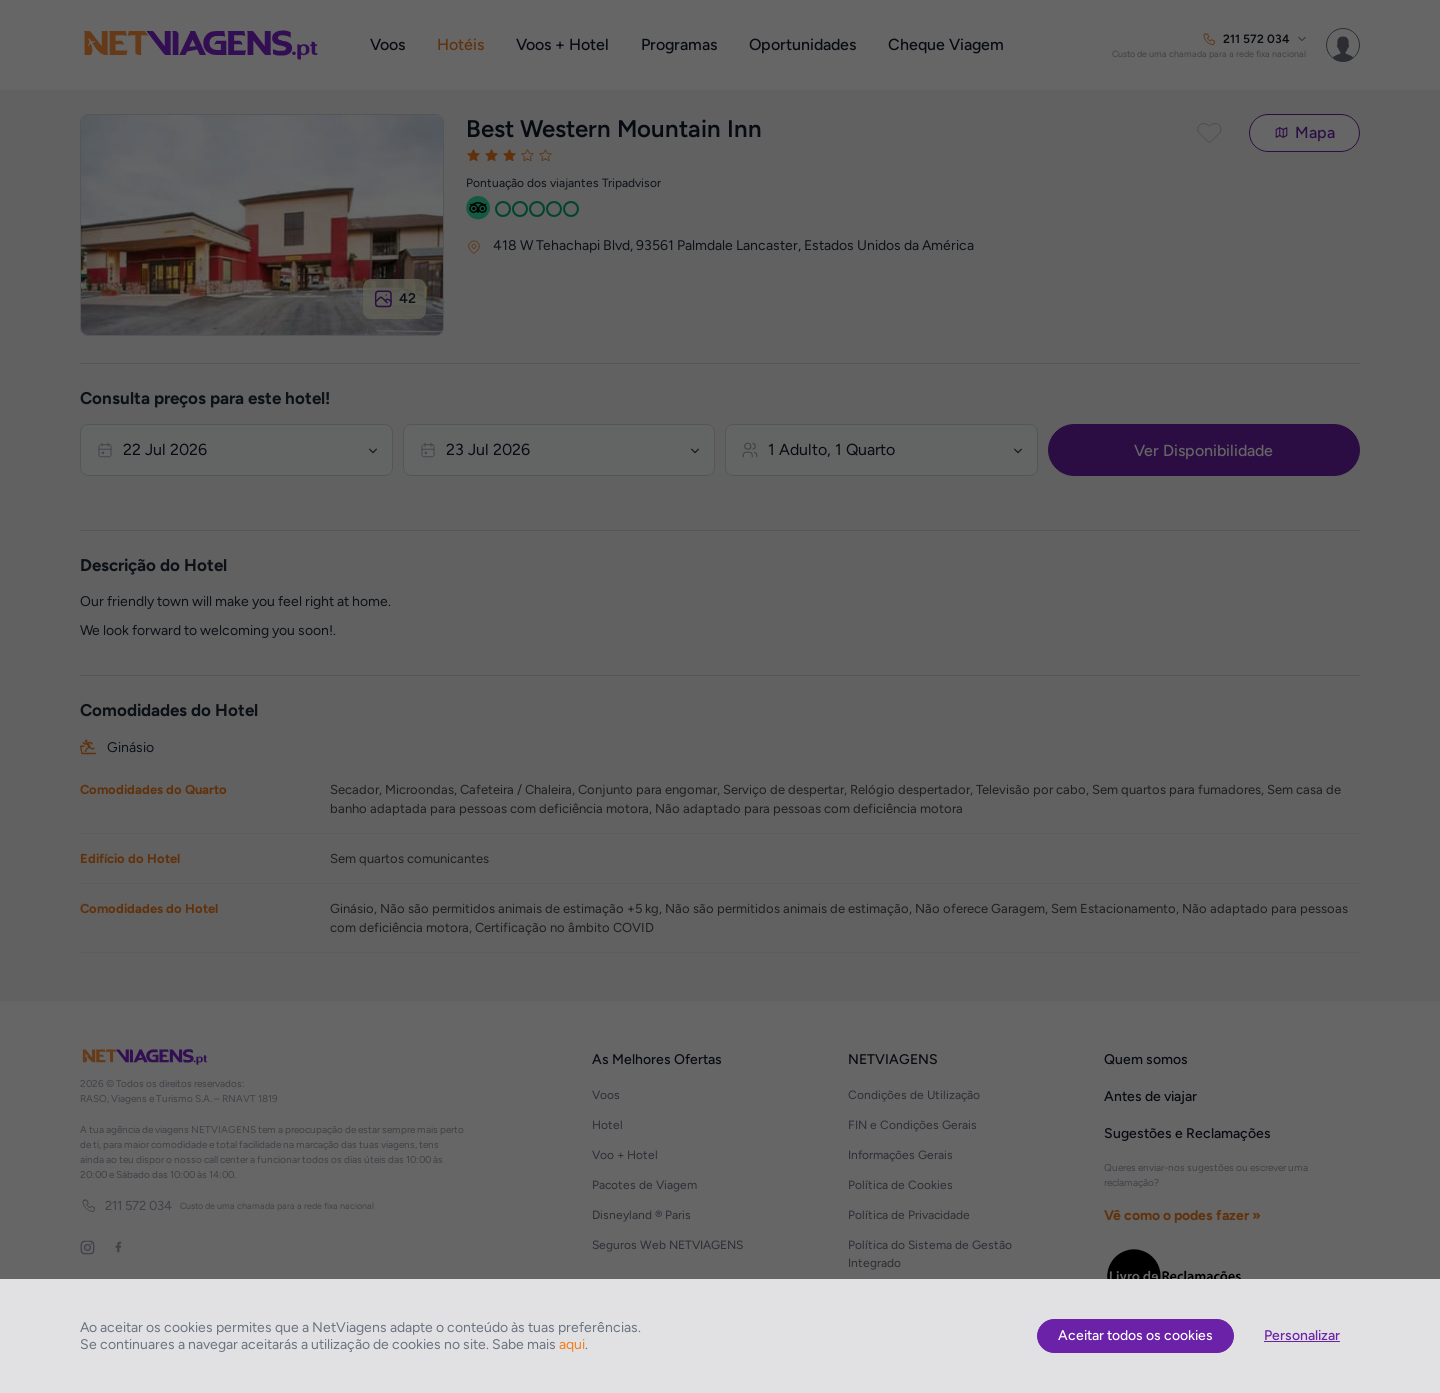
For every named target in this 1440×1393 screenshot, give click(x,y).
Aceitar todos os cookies (1135, 1335)
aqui (572, 1344)
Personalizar (1302, 1335)
